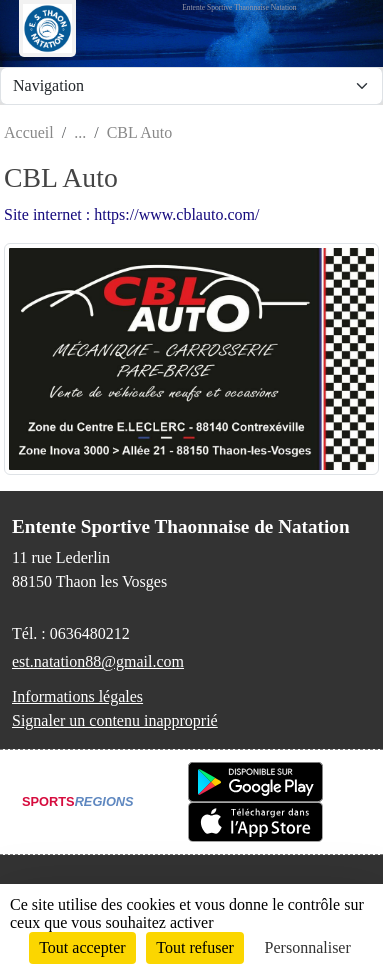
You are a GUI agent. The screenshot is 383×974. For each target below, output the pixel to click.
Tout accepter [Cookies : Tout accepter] (82, 947)
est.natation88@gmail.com (98, 661)
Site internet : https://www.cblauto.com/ (131, 214)
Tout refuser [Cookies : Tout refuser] (195, 947)
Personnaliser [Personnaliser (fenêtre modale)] (308, 947)
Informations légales (77, 696)
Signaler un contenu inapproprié (115, 720)
